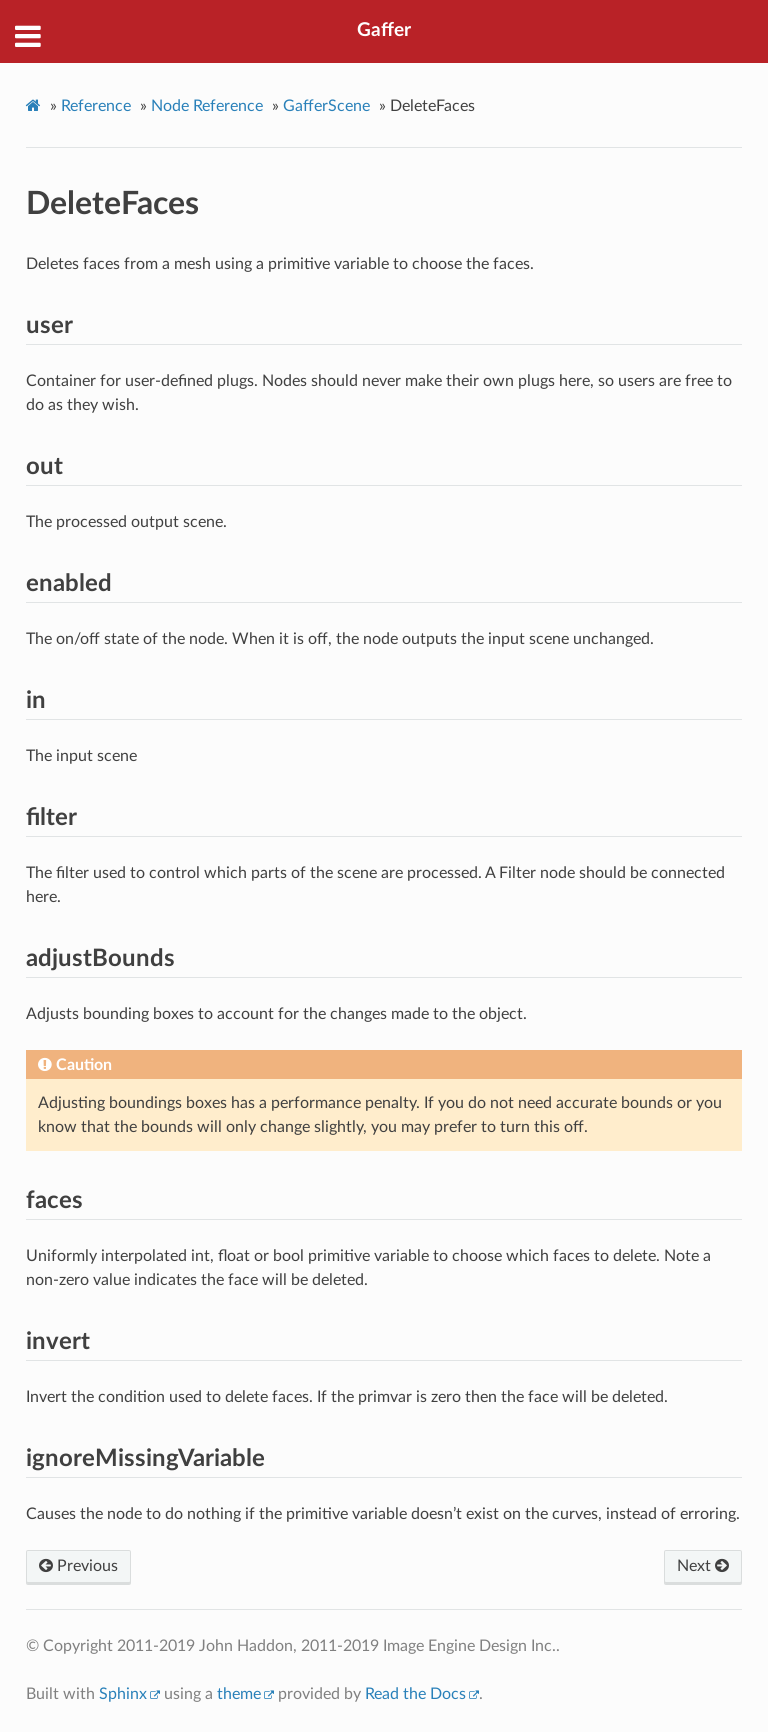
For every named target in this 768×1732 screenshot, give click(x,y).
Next (703, 1566)
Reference (96, 106)
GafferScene (326, 106)
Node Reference (207, 106)
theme (239, 1694)
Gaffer (384, 30)
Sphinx (123, 1694)
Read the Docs (415, 1694)
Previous (78, 1566)
